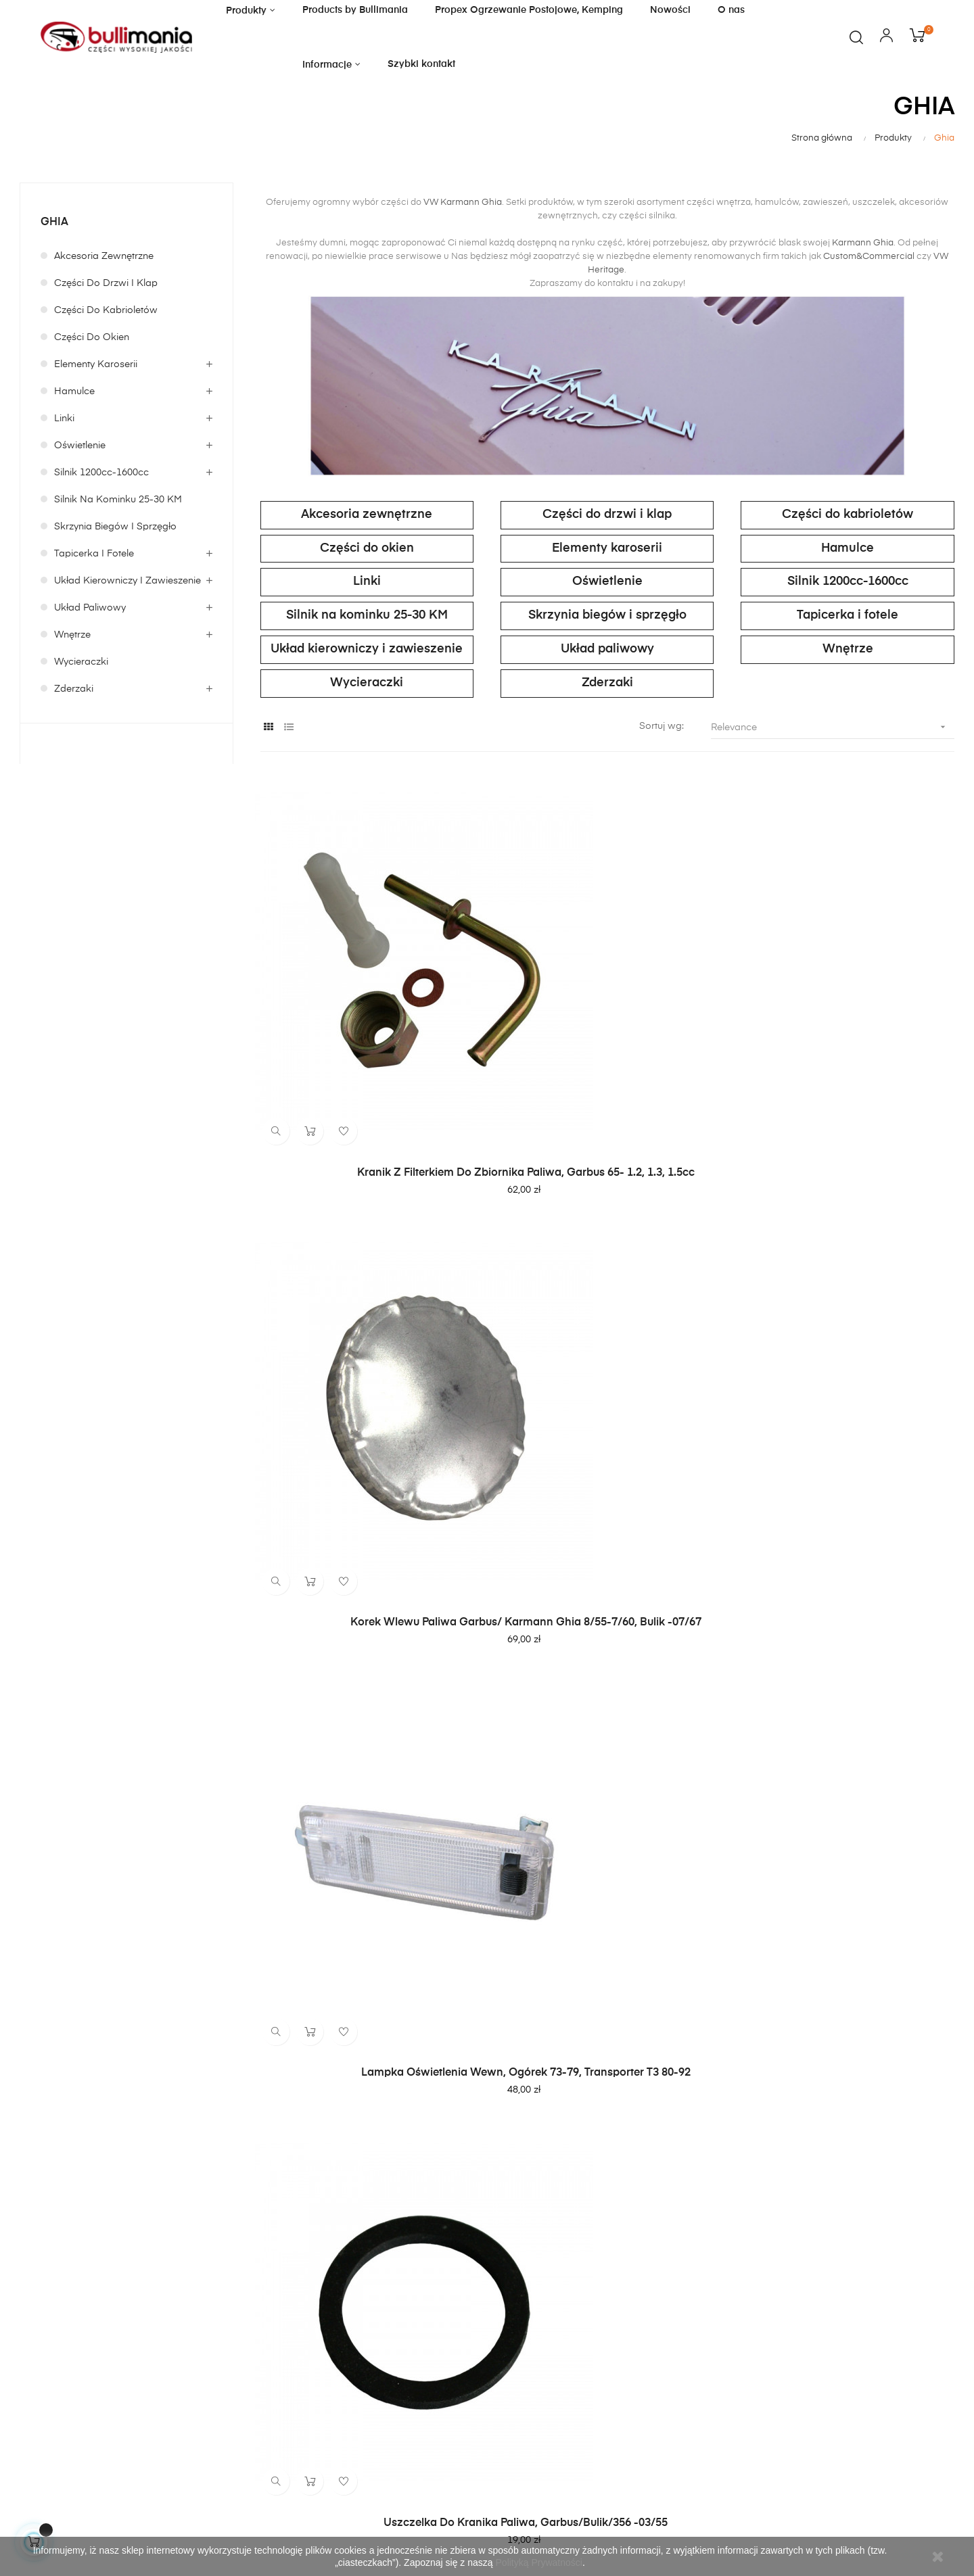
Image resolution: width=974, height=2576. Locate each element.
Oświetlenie (80, 445)
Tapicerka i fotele (94, 553)
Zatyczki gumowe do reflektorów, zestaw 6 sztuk (847, 2022)
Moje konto (526, 2303)
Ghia (54, 222)
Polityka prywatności (385, 2352)
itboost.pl (118, 2520)
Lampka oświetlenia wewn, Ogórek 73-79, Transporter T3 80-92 (847, 1039)
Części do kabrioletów (106, 310)
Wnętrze (72, 635)
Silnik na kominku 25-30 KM (118, 499)
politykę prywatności (819, 2383)
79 (920, 2123)
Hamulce (74, 391)
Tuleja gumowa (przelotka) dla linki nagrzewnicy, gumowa (367, 1699)
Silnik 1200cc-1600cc (101, 472)
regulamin (748, 2383)
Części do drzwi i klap (106, 283)
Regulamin (362, 2328)
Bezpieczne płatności (549, 2352)
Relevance (832, 727)
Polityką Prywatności (539, 2562)
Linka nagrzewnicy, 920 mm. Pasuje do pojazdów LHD (366, 2022)
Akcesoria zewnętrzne (104, 256)
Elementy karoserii (95, 364)
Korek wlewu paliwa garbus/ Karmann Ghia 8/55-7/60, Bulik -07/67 (607, 1039)
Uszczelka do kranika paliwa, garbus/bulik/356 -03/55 (366, 1362)
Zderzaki (73, 689)
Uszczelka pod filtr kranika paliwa (847, 1355)
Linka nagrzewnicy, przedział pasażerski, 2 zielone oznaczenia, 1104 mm (607, 1369)
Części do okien (91, 337)
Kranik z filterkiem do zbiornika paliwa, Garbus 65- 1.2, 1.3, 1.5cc (366, 1039)
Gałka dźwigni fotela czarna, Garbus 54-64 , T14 (848, 1699)
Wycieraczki (81, 662)
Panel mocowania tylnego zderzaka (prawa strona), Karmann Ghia (607, 2022)
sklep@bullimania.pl (58, 2340)
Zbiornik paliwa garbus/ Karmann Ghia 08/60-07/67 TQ (607, 1699)
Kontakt (356, 2303)
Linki (64, 418)
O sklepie (359, 2376)
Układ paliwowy (90, 608)
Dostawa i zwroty (540, 2328)
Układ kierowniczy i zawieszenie (127, 581)
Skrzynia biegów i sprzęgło (115, 526)
